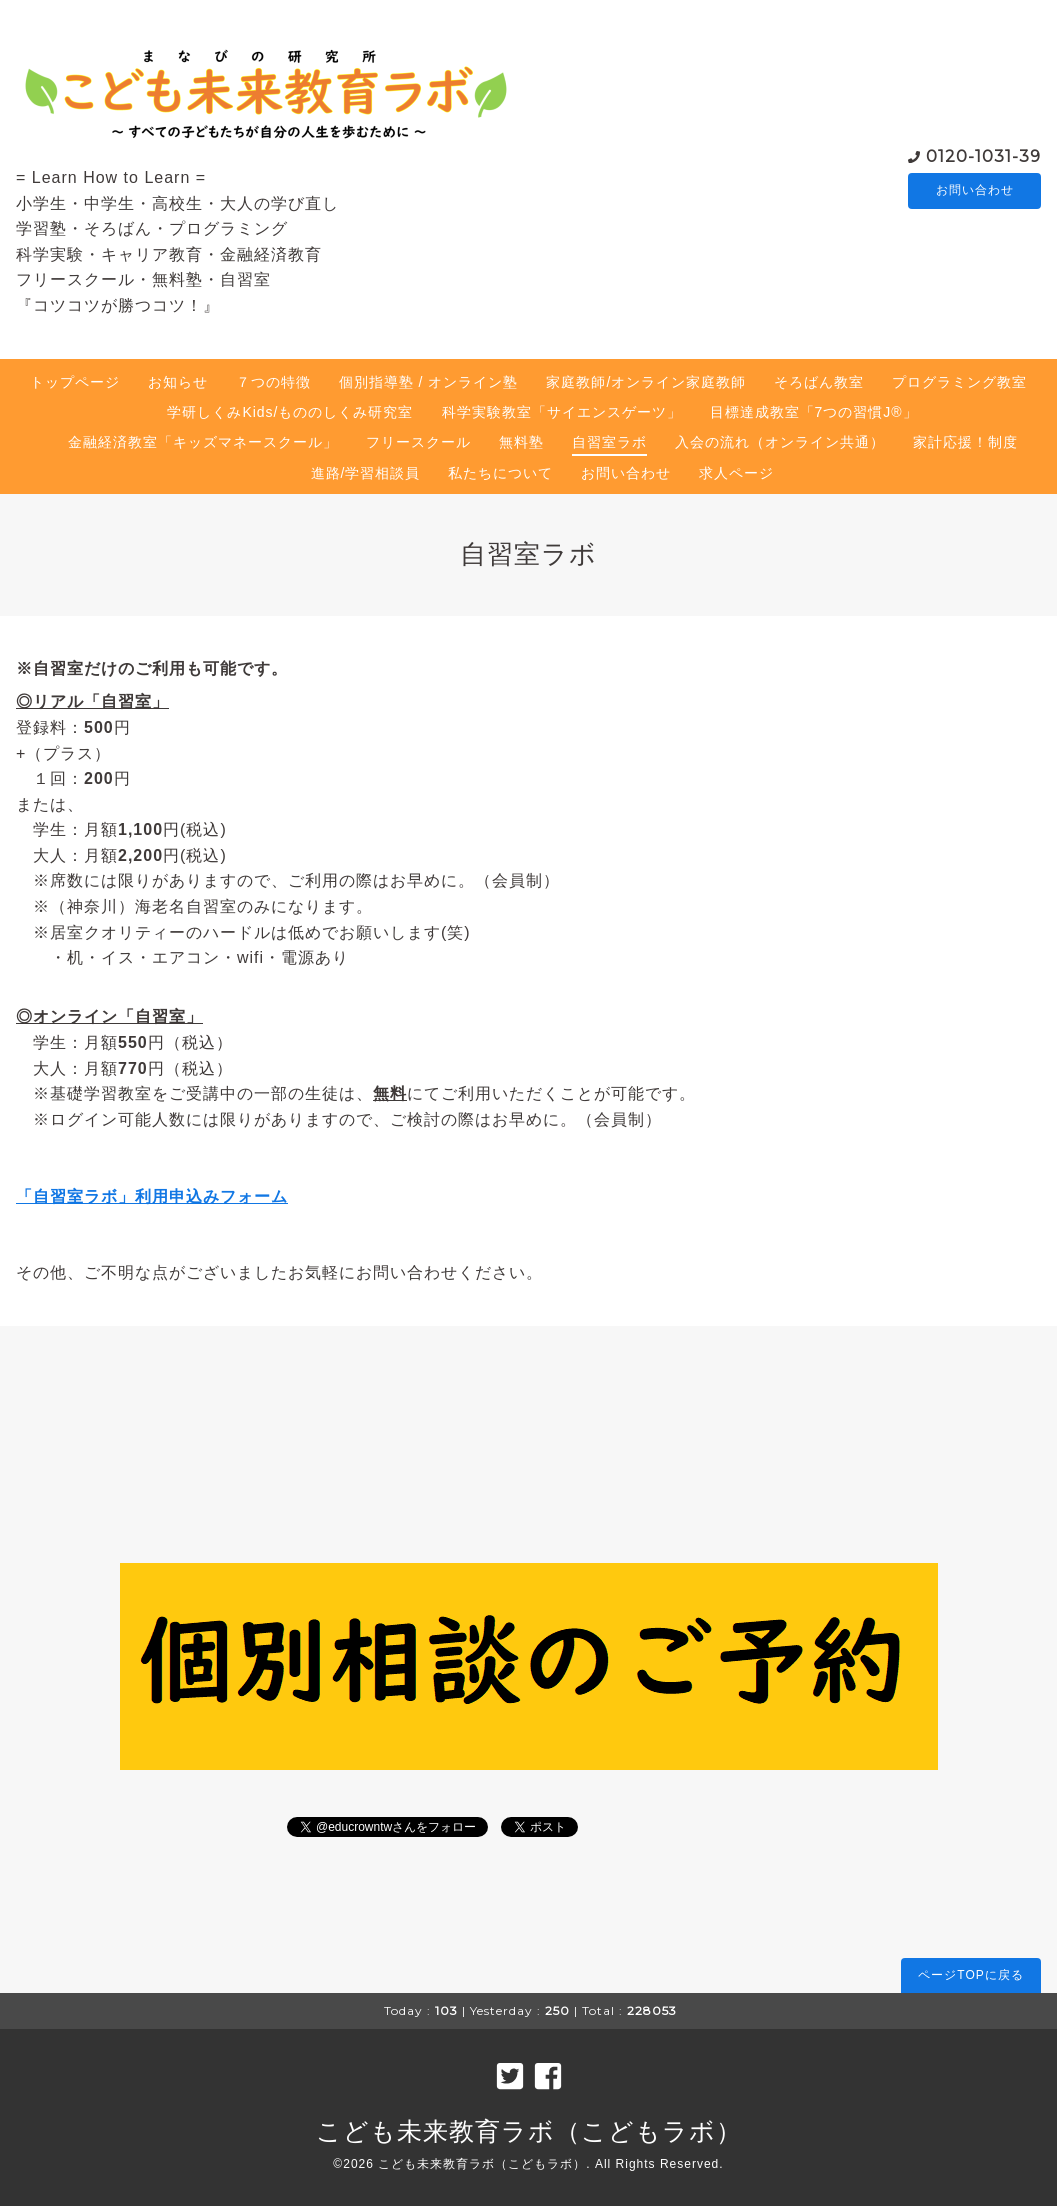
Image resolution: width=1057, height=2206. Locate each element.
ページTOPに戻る (970, 1975)
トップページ (75, 382)
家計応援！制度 (965, 442)
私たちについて (500, 473)
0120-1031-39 (983, 155)
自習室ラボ (609, 442)
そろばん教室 (819, 382)
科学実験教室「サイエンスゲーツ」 (562, 412)
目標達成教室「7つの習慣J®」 (814, 412)
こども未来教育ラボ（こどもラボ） (529, 2131)
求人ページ (736, 473)
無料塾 (521, 442)
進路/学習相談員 (366, 473)
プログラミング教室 (959, 382)
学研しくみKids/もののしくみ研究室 (290, 412)
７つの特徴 (273, 382)
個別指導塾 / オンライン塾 (429, 382)
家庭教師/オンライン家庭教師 (646, 382)
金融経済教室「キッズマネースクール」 (203, 442)
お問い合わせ (975, 191)
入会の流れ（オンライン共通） (780, 442)
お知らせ (178, 382)
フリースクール (418, 442)
